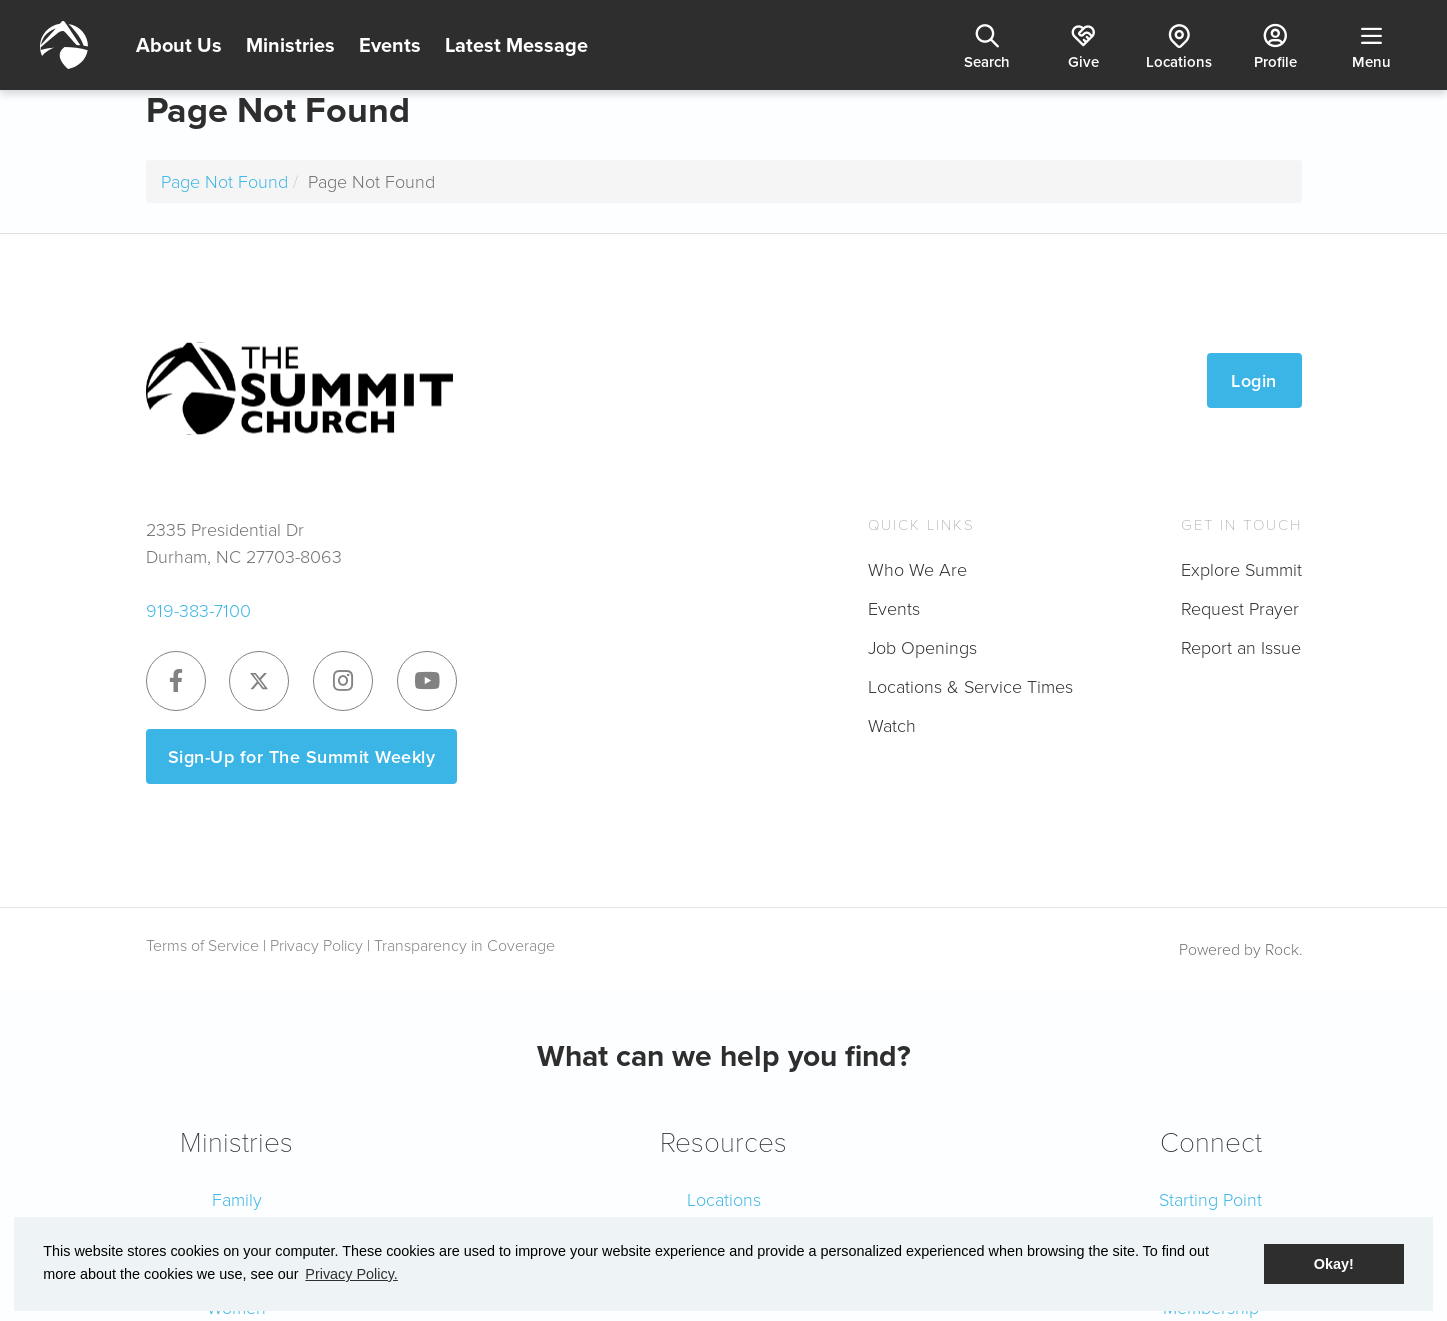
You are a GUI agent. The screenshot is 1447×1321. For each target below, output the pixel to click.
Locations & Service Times (970, 686)
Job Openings (922, 647)
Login (1254, 380)
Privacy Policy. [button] (351, 1274)
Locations (724, 1199)
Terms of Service (202, 945)
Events (390, 44)
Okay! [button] (1334, 1264)
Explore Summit (1241, 569)
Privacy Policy (316, 945)
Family (237, 1199)
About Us (179, 44)
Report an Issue (1241, 647)
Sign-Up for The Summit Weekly (302, 756)
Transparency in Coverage (464, 945)
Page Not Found (224, 181)
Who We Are (917, 569)
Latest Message (516, 44)
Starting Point (1210, 1199)
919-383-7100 (198, 610)
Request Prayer (1240, 608)
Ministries (290, 44)
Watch (892, 725)
